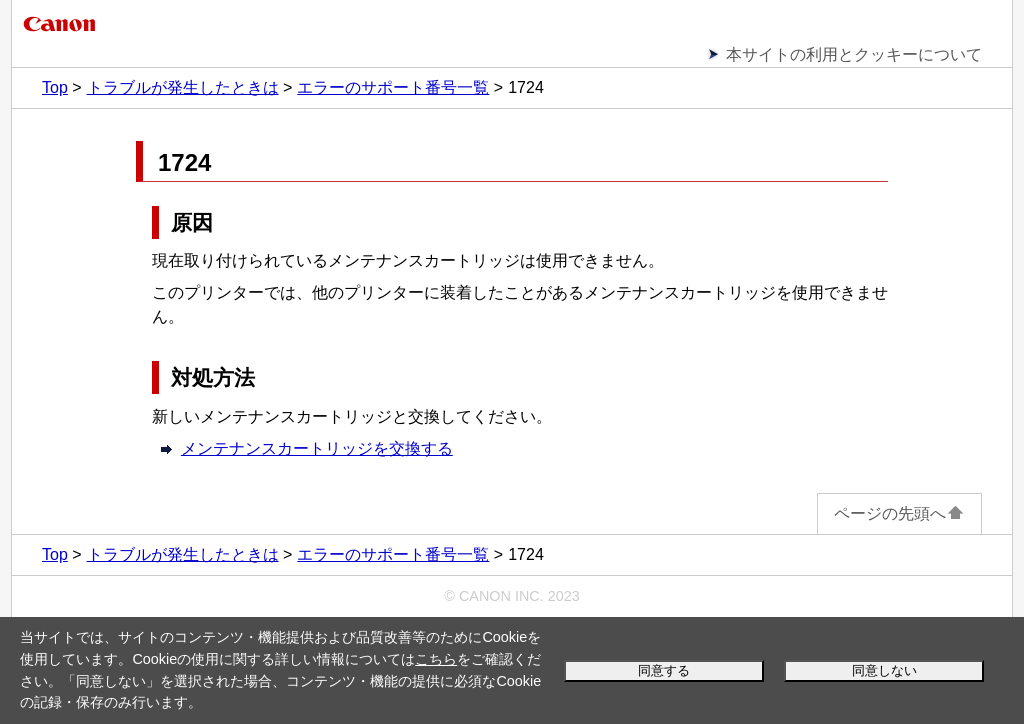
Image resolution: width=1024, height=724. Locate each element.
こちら (436, 659)
